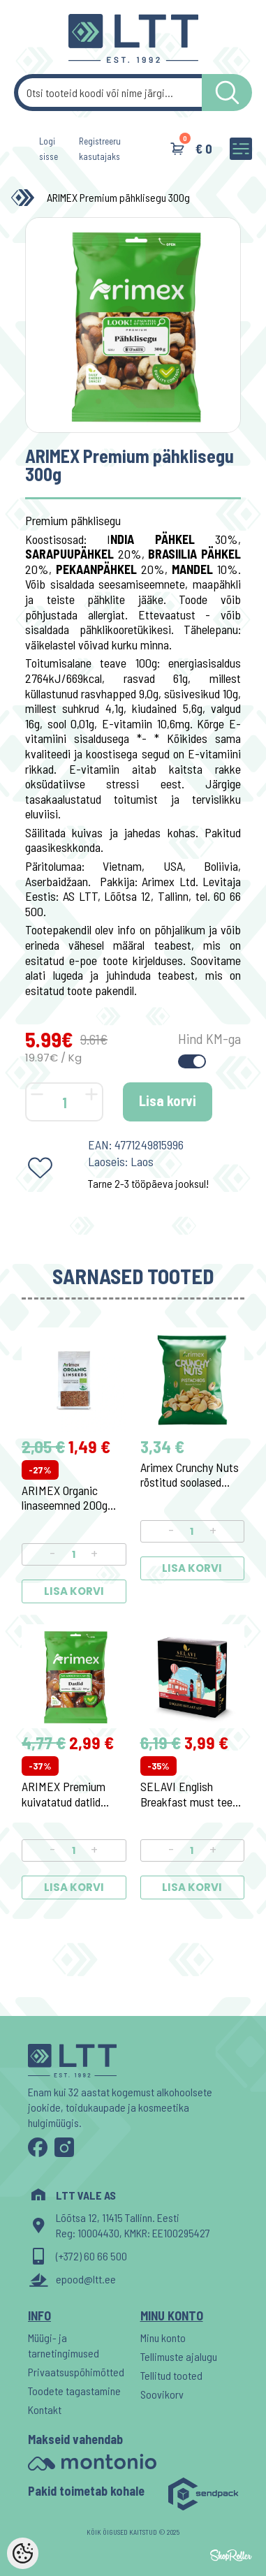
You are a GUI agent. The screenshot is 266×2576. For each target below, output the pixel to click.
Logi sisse (48, 148)
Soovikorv (162, 2394)
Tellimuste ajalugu (178, 2356)
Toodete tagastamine (74, 2390)
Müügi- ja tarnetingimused (63, 2345)
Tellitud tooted (171, 2375)
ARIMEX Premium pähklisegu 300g (118, 197)
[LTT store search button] (227, 92)
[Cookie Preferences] (22, 2553)
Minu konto (163, 2337)
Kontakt (44, 2409)
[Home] (26, 197)
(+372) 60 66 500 (91, 2255)
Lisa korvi (167, 1100)
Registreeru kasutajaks (100, 148)
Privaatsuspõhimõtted (76, 2371)
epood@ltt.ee (86, 2279)
